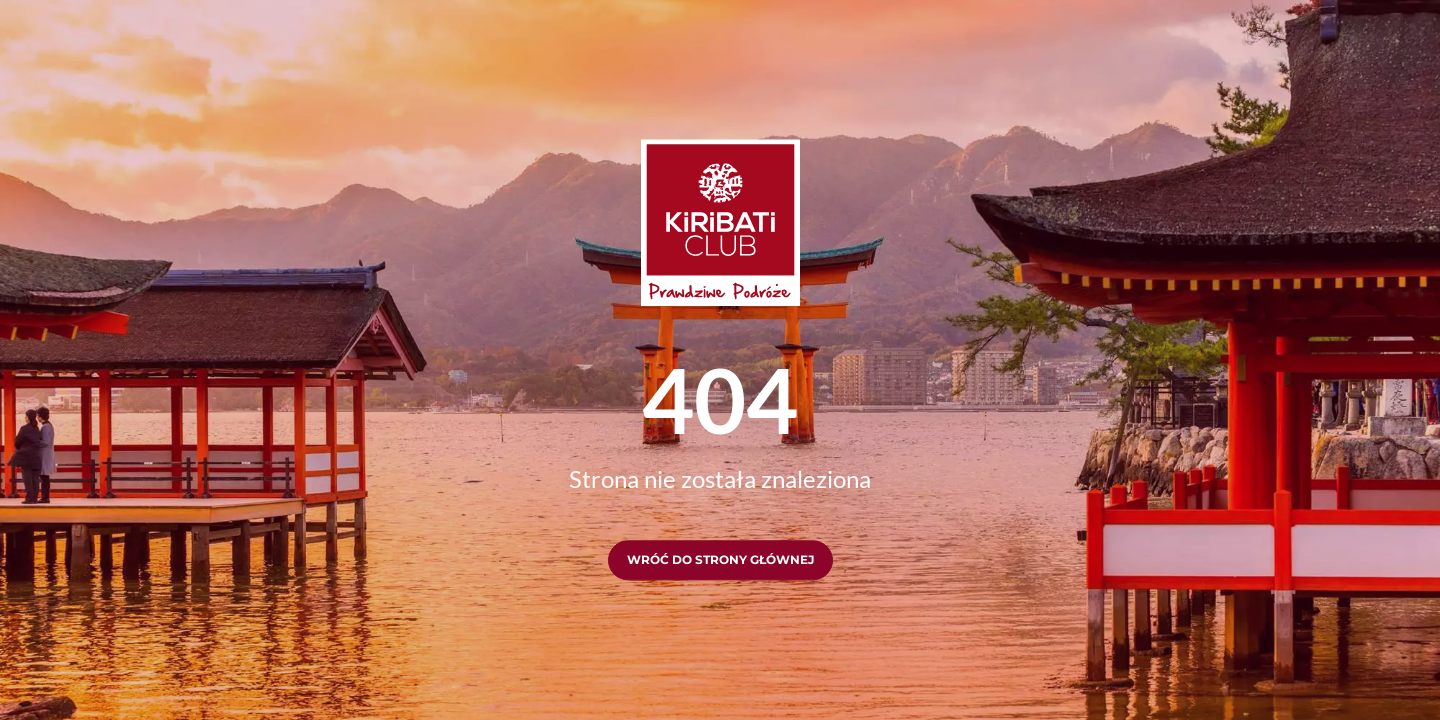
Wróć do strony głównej (720, 560)
